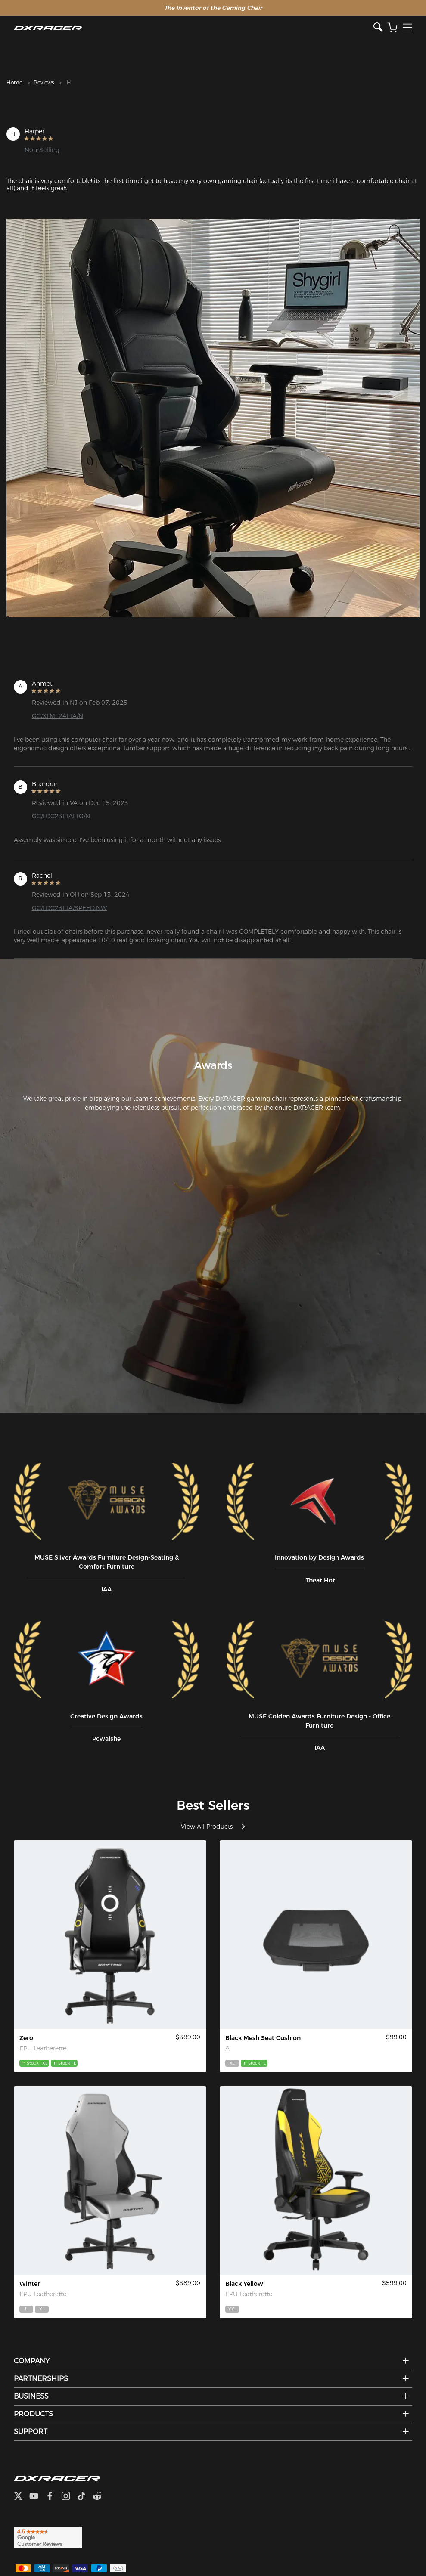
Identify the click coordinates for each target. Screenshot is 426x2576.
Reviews (44, 82)
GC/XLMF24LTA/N (57, 716)
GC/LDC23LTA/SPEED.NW (69, 908)
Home (14, 82)
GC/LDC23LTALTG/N (61, 816)
